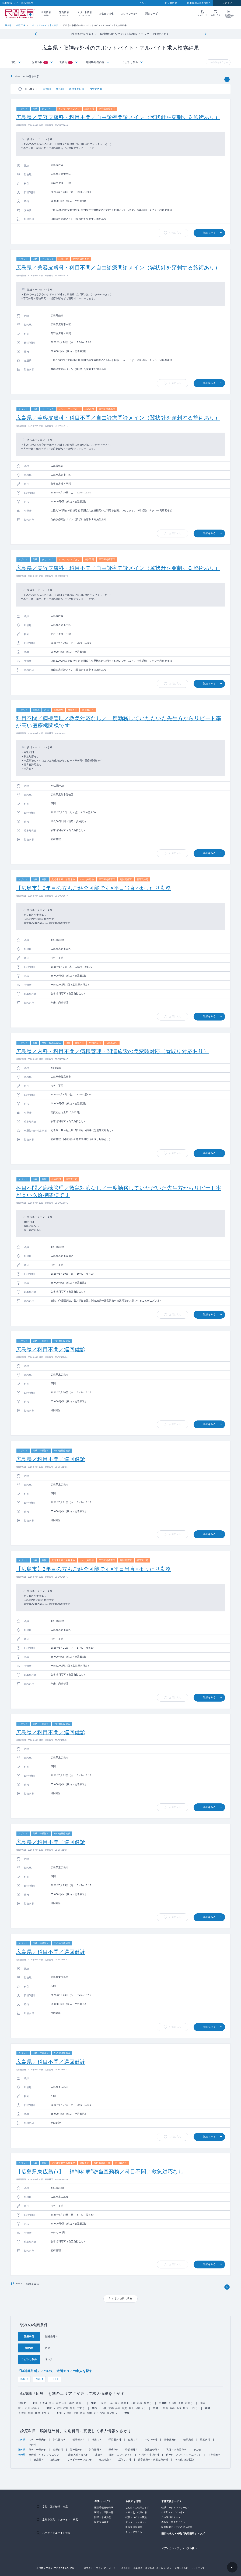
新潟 (187, 2403)
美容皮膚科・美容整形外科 (153, 2459)
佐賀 (75, 2413)
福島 (78, 2403)
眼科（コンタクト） (120, 2454)
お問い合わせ (181, 2568)
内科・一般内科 (38, 2439)
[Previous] (35, 34)
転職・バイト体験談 (136, 2517)
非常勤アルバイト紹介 (173, 2512)
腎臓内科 (205, 2439)
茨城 (132, 2403)
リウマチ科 (151, 2439)
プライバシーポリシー (107, 2568)
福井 (34, 2408)
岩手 (51, 2403)
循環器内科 (78, 2439)
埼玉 (117, 2403)
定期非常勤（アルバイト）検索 (60, 2519)
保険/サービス (152, 13)
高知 (44, 2413)
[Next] (205, 34)
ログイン (227, 2)
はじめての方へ (129, 13)
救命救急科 (105, 2459)
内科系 (21, 2439)
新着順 (47, 88)
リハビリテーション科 (80, 2459)
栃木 (139, 2403)
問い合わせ (171, 2)
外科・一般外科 (38, 2449)
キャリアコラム (133, 2532)
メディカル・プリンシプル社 (177, 2548)
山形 (71, 2403)
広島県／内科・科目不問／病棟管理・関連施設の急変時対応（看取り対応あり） (112, 1051)
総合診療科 (170, 2439)
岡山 (38, 2379)
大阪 (104, 2408)
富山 (20, 2408)
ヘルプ (143, 2)
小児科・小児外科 (149, 2454)
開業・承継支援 (102, 2517)
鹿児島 (111, 2413)
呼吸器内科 (115, 2439)
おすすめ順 (95, 88)
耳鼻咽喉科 (214, 2454)
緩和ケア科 (124, 2459)
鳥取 (178, 2408)
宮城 (58, 2403)
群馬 (146, 2403)
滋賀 (124, 2408)
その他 (32, 2444)
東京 (103, 2403)
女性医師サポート (170, 2517)
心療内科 (133, 2439)
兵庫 (117, 2408)
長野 (180, 2403)
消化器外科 (95, 2449)
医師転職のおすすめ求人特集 (176, 2527)
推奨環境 (137, 2568)
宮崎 (102, 2413)
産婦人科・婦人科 (78, 2454)
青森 (44, 2403)
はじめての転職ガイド (137, 2507)
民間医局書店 (101, 2522)
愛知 (59, 2408)
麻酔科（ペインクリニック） (45, 2454)
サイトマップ (198, 2568)
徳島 (30, 2413)
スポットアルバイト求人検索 (44, 25)
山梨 (174, 2403)
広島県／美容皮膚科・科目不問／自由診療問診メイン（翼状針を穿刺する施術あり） (118, 117)
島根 (22, 2379)
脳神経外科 (76, 2449)
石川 (27, 2408)
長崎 (82, 2413)
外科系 (21, 2449)
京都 (111, 2408)
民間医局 (20, 13)
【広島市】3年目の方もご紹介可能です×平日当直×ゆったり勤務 (93, 888)
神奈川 (125, 2403)
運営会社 (88, 2568)
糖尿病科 (188, 2439)
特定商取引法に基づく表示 (158, 2568)
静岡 (72, 2408)
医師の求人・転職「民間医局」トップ (183, 2533)
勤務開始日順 (76, 88)
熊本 (89, 2413)
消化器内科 (59, 2439)
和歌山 (139, 2408)
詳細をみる (209, 232)
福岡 (69, 2413)
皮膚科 (99, 2454)
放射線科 (55, 2459)
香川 (23, 2413)
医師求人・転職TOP (15, 25)
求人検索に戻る (123, 2298)
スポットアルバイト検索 (56, 2532)
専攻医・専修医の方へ (173, 2522)
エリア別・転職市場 (136, 2512)
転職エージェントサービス (175, 2507)
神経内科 (97, 2439)
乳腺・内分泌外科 (176, 2449)
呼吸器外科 (131, 2449)
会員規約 (125, 2568)
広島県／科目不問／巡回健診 (50, 1349)
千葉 (110, 2403)
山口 (53, 2379)
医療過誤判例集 (133, 2527)
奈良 (131, 2408)
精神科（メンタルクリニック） (183, 2454)
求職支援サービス (171, 2501)
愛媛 (37, 2413)
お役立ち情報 (106, 13)
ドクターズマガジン (136, 2522)
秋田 (65, 2403)
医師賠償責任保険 (103, 2507)
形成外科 (114, 2449)
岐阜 (65, 2408)
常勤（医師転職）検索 (55, 2506)
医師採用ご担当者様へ (199, 2)
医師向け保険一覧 (103, 2512)
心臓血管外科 (152, 2449)
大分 (96, 2413)
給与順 (60, 88)
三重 (79, 2408)
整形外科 (58, 2449)
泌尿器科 (39, 2459)
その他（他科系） (185, 2459)
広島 (165, 2408)
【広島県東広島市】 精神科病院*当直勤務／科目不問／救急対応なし (100, 2171)
